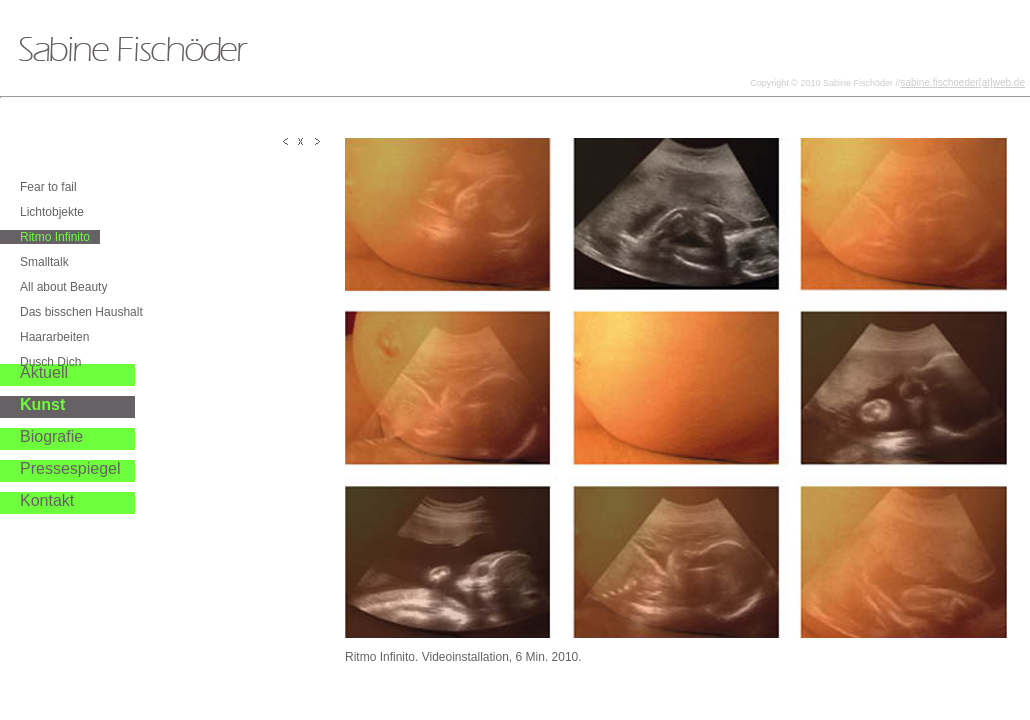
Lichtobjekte (52, 212)
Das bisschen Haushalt (81, 312)
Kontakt (47, 500)
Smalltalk (44, 262)
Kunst (42, 404)
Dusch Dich (50, 362)
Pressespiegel (70, 468)
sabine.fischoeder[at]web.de (962, 82)
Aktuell (44, 372)
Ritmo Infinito (55, 237)
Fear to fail (48, 187)
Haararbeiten (54, 337)
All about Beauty (63, 287)
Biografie (51, 436)
